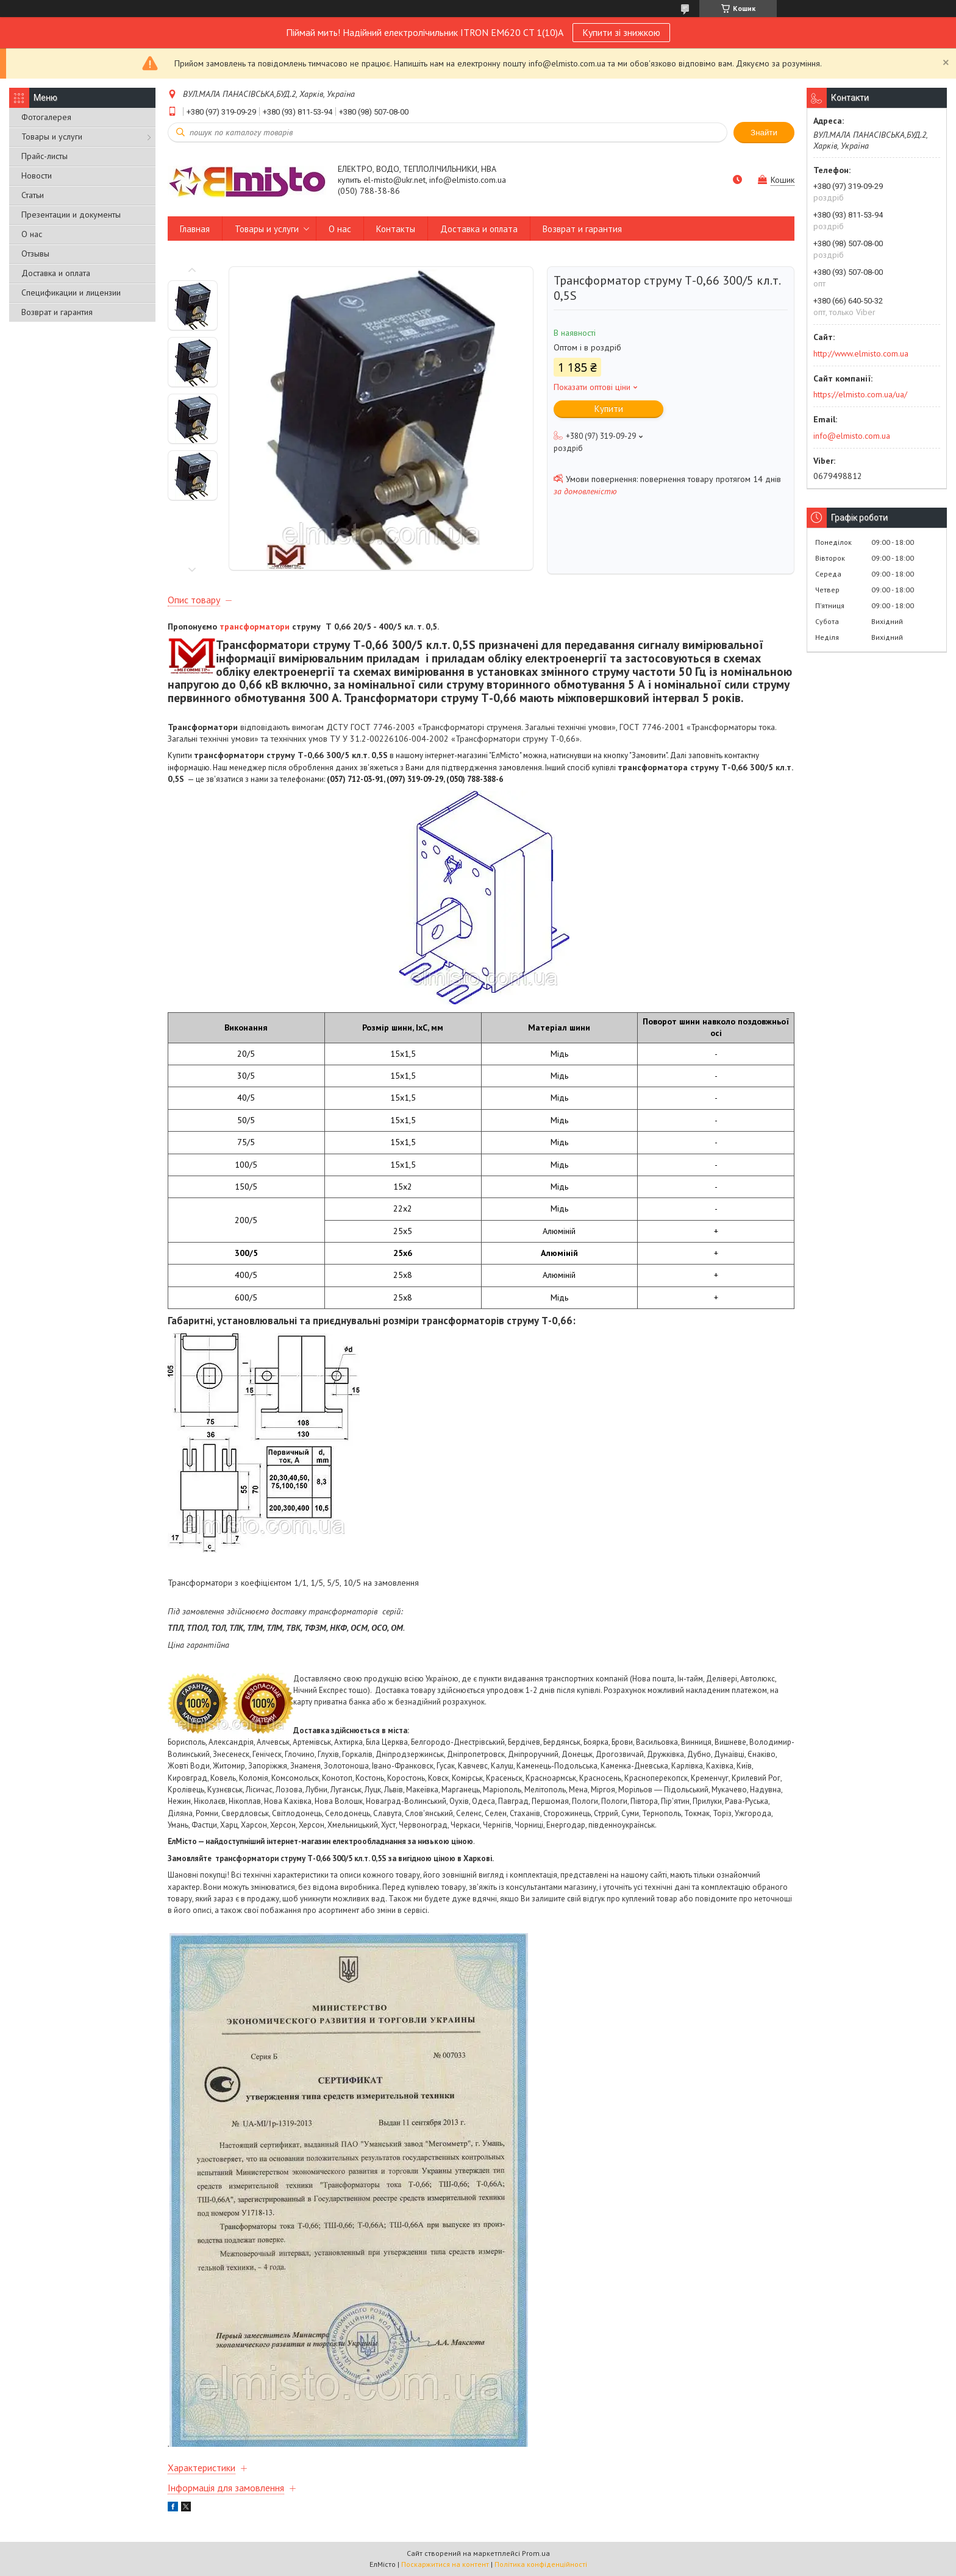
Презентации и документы (71, 214)
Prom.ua (536, 2553)
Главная (195, 228)
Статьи (32, 195)
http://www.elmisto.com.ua (860, 353)
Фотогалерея (46, 117)
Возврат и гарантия (57, 312)
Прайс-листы (44, 156)
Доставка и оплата (55, 273)
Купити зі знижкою (621, 32)
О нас (31, 234)
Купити (608, 408)
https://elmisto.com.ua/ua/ (860, 394)
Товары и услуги (51, 136)
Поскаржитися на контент (445, 2564)
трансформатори (254, 626)
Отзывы (35, 253)
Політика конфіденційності (540, 2564)
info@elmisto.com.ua (851, 435)
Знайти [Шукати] (764, 132)
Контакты (395, 228)
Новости (36, 175)
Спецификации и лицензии (71, 292)
